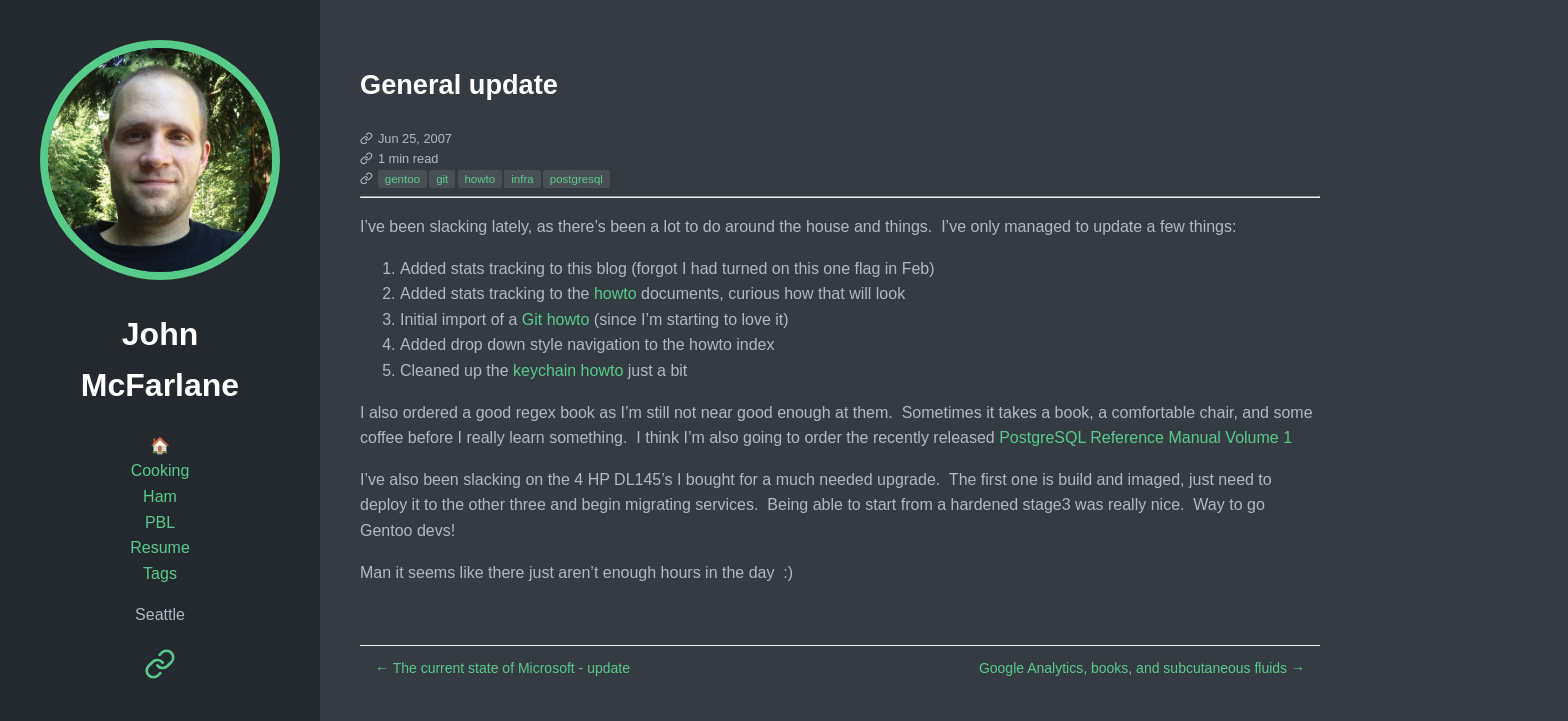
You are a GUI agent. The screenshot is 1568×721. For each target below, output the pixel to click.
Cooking (160, 470)
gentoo (402, 179)
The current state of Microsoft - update (502, 668)
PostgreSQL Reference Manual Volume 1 (1145, 437)
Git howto (556, 319)
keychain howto (568, 370)
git (442, 179)
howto (479, 179)
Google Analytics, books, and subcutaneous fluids (1142, 668)
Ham (160, 496)
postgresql (576, 179)
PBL (160, 522)
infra (522, 179)
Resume (160, 547)
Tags (160, 573)
